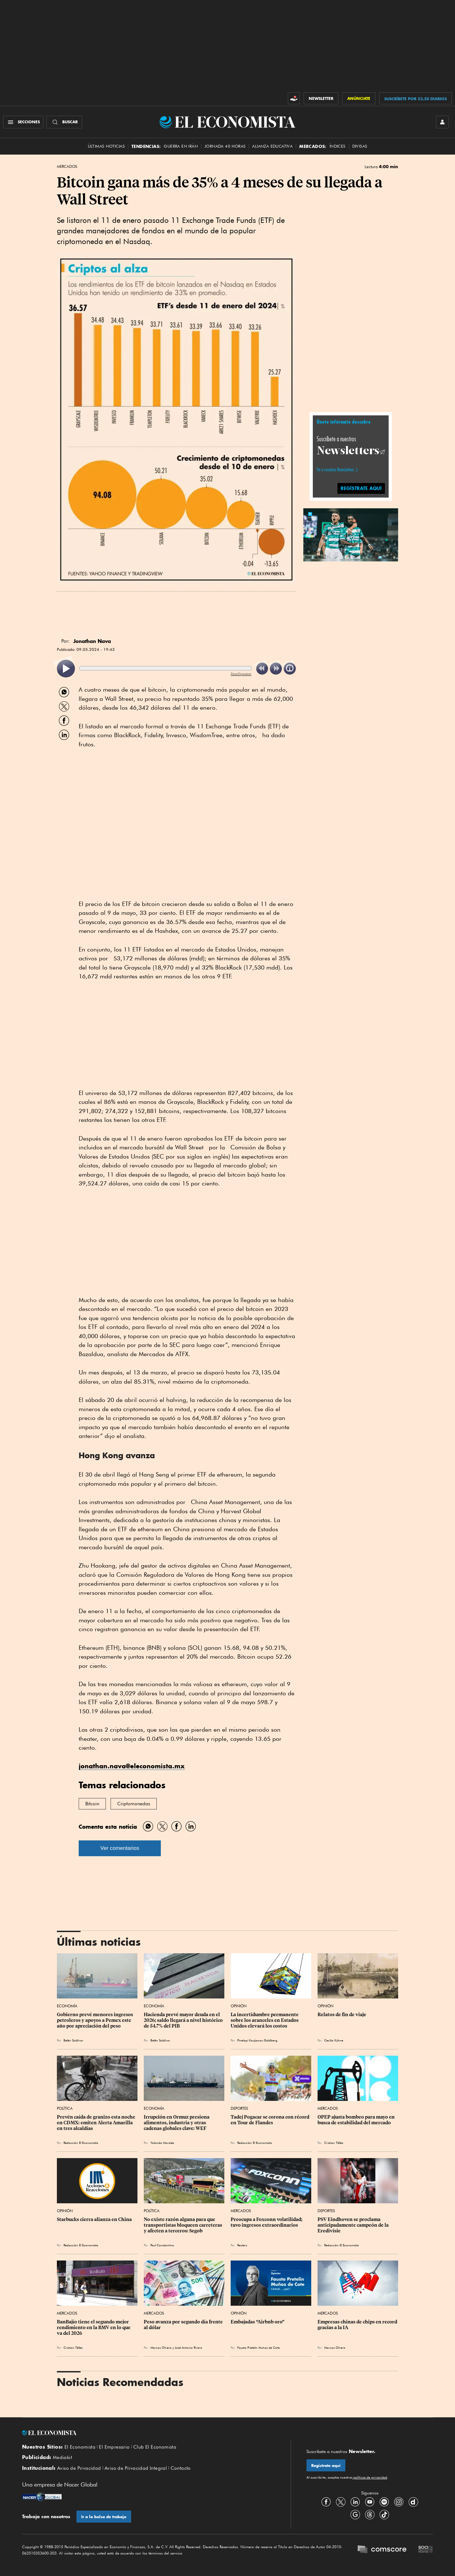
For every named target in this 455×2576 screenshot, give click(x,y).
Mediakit (62, 2457)
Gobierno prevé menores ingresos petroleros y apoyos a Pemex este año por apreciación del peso (95, 2020)
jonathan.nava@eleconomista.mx (132, 1766)
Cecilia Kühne (333, 2040)
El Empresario (114, 2447)
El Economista (79, 2447)
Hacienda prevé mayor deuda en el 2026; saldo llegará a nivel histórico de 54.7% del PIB (184, 2020)
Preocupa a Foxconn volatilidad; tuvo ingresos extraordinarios (267, 2222)
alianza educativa (272, 146)
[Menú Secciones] (23, 122)
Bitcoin (92, 1804)
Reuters (242, 2245)
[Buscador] (64, 122)
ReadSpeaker (241, 674)
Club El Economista (154, 2447)
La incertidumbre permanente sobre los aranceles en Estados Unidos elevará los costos (265, 2020)
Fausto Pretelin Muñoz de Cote (258, 2347)
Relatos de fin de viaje (342, 2014)
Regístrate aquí (326, 2465)
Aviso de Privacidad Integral (136, 2468)
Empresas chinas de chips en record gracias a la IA (358, 2324)
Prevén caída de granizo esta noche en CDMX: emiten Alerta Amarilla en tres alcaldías (96, 2122)
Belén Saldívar (73, 2040)
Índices (338, 146)
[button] (350, 534)
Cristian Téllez (333, 2143)
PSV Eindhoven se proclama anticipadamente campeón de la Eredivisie (354, 2225)
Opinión (238, 2006)
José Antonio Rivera (188, 2347)
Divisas (359, 146)
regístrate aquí (361, 488)
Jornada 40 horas (225, 146)
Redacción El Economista (81, 2143)
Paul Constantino (162, 2245)
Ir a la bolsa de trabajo (103, 2516)
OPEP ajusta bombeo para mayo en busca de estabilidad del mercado (357, 2120)
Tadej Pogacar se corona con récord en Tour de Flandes (270, 2120)
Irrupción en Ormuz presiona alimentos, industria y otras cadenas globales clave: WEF (177, 2122)
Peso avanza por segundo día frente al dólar (184, 2324)
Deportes (239, 2108)
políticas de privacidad (369, 2477)
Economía (67, 2006)
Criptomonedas (133, 1804)
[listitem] (66, 669)
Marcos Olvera (161, 2347)
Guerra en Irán (181, 146)
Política (65, 2108)
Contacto (181, 2468)
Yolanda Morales (162, 2143)
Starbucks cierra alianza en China (94, 2219)
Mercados (67, 166)
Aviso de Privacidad (79, 2468)
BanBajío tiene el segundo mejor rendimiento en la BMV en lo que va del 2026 (94, 2327)
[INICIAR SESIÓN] (442, 122)
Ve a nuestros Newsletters (335, 469)
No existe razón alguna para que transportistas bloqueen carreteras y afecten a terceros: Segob (183, 2225)
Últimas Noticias (106, 146)
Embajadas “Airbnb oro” (257, 2322)
